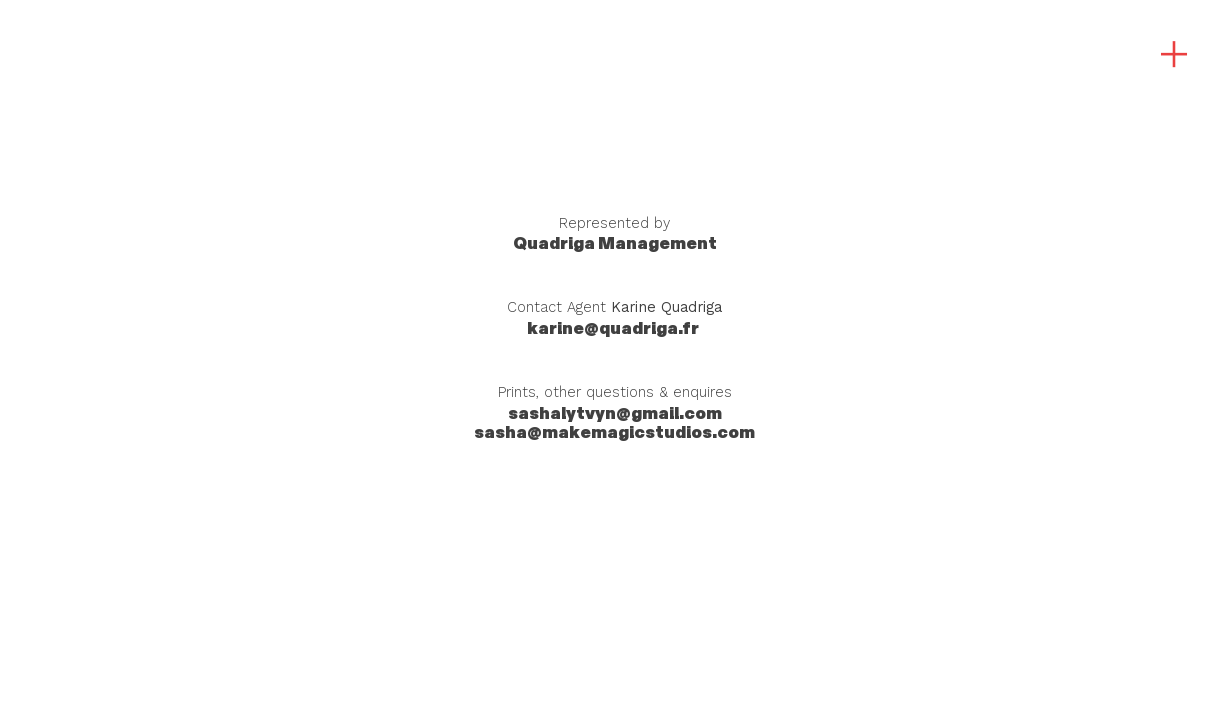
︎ (1174, 55)
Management (615, 243)
